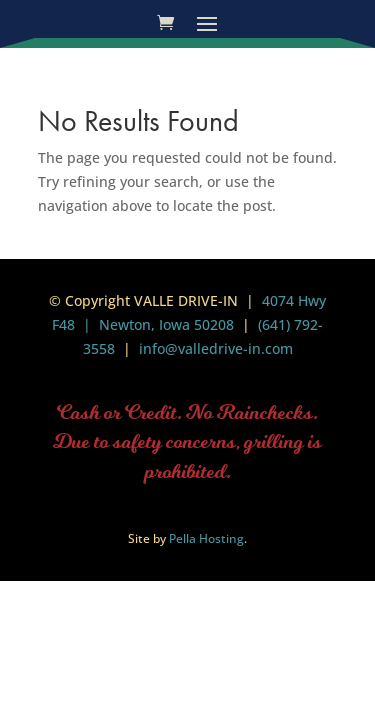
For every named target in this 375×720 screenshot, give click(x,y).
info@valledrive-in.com (214, 348)
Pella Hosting (206, 538)
